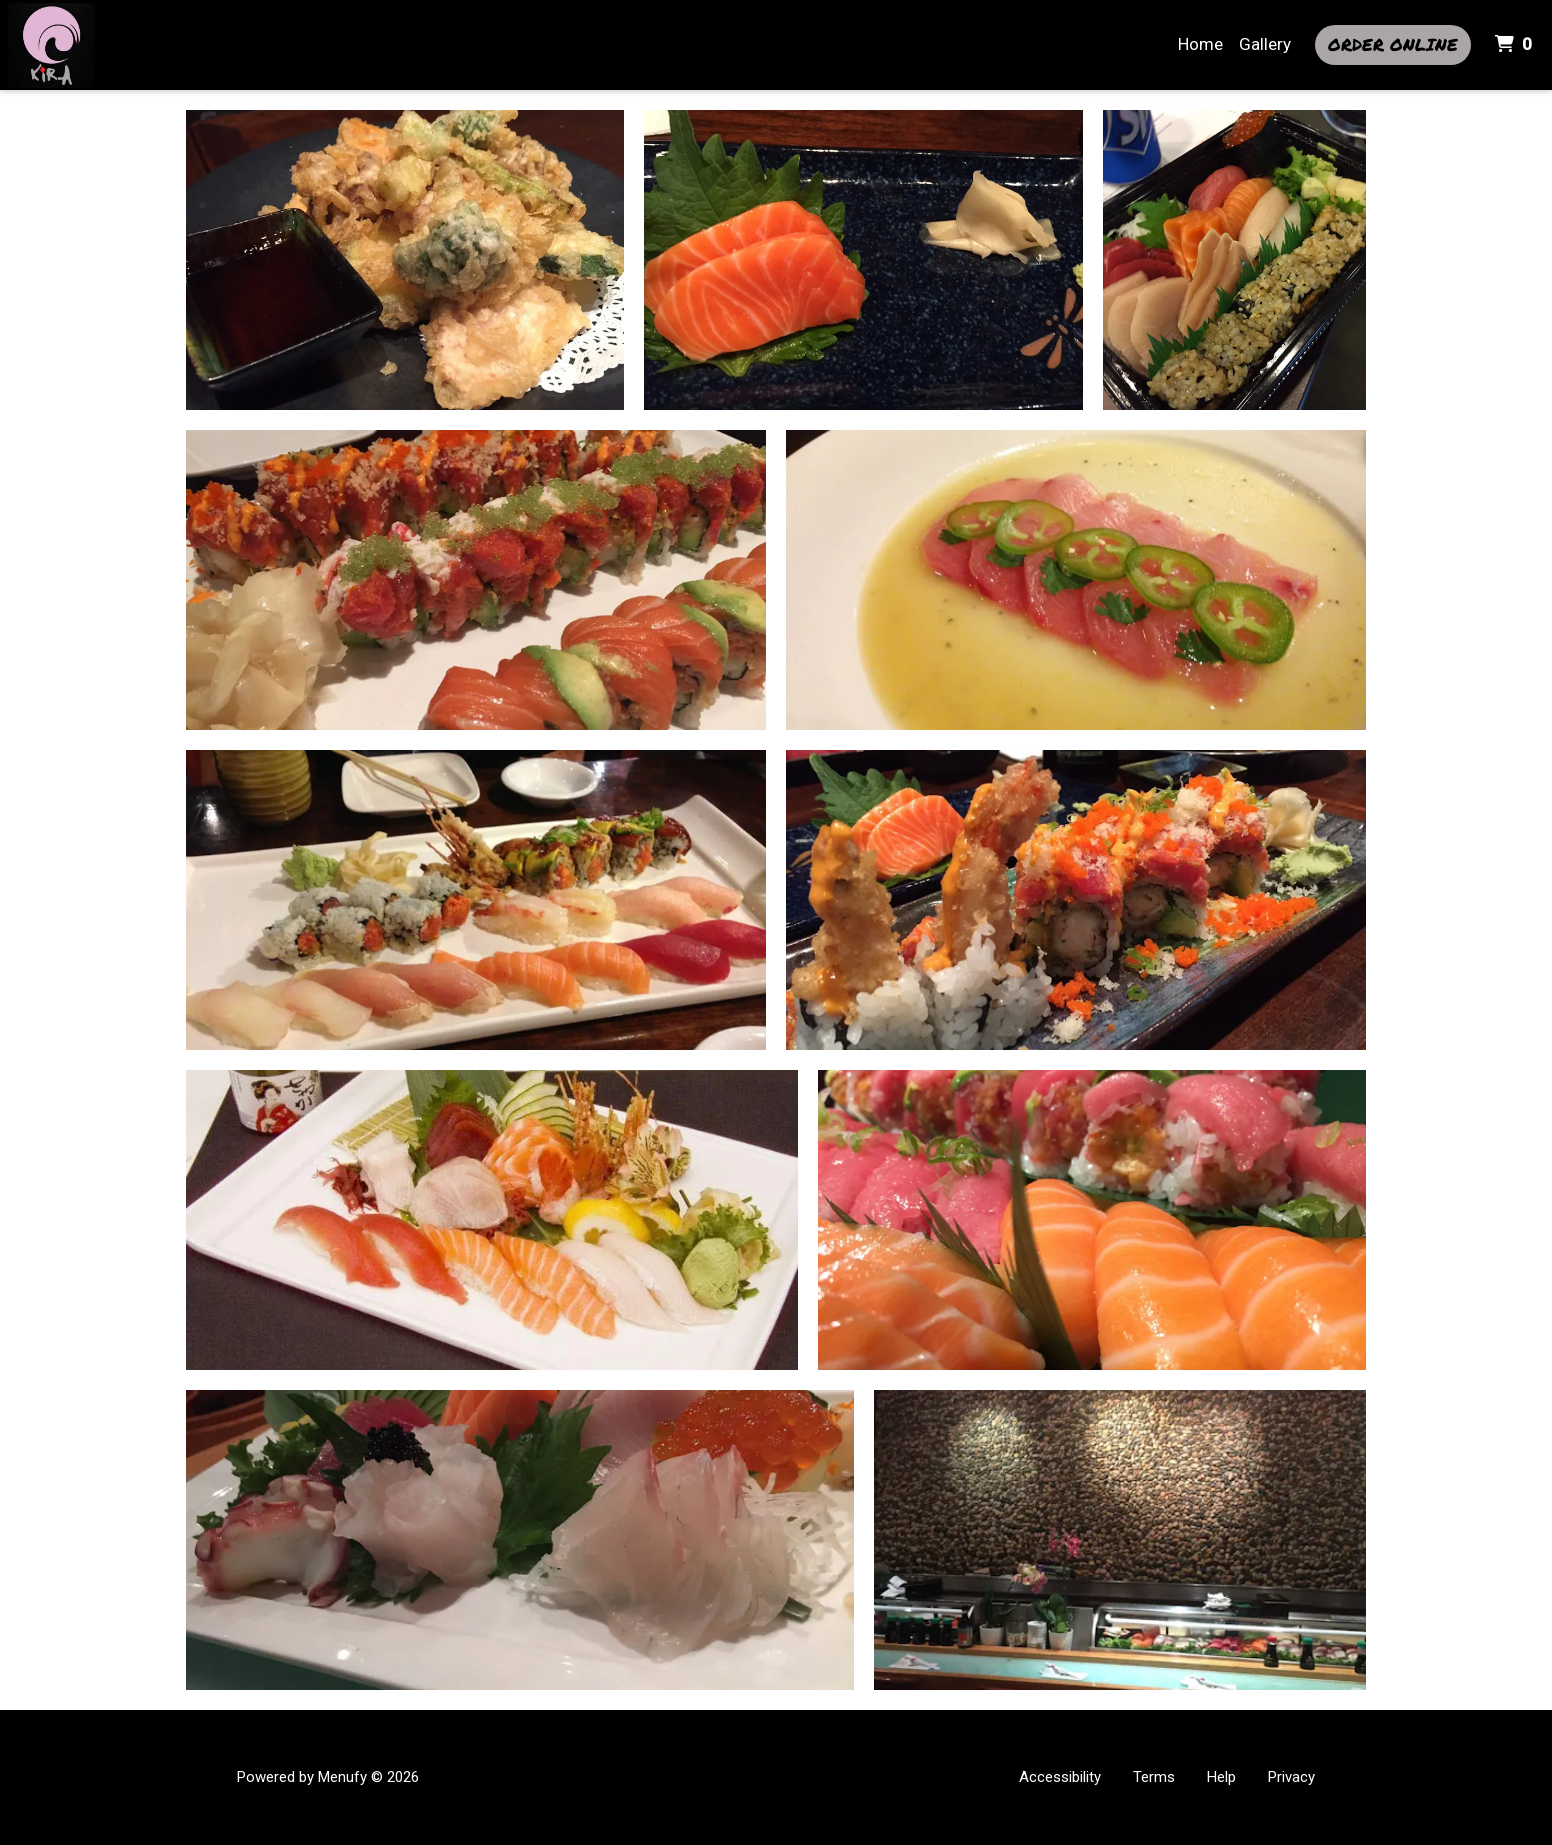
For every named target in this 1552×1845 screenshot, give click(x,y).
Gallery (1265, 44)
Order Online (1393, 44)
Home (1200, 44)
